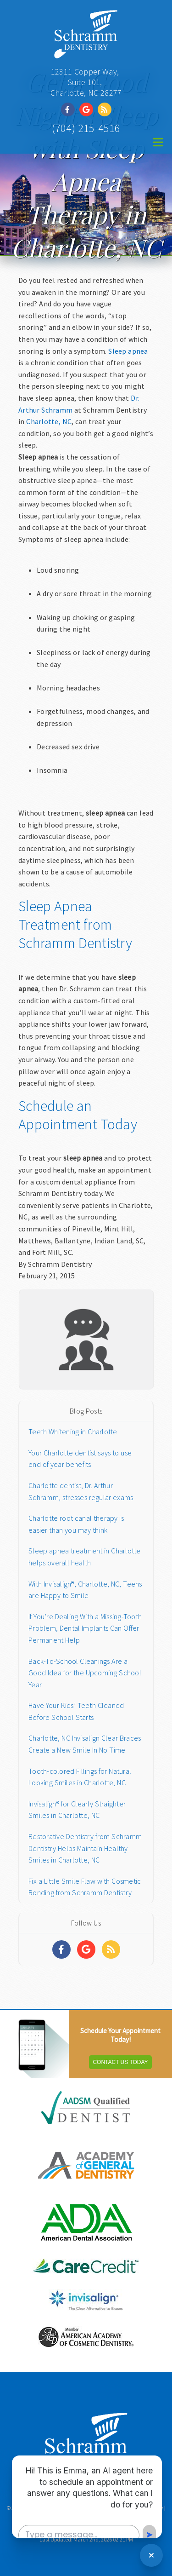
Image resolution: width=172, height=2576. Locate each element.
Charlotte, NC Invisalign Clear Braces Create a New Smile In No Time (84, 1743)
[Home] (86, 53)
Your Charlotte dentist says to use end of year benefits (80, 1458)
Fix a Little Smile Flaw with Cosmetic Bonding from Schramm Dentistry (84, 1887)
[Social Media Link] (70, 109)
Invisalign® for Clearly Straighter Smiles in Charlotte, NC (77, 1809)
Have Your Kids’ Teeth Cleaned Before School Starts (76, 1711)
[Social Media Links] (61, 1949)
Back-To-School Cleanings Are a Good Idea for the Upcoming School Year (84, 1672)
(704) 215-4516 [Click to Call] (86, 128)
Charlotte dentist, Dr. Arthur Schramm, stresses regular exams (80, 1491)
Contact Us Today (120, 2062)
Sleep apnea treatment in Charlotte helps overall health (84, 1556)
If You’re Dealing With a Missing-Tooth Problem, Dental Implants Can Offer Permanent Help (85, 1628)
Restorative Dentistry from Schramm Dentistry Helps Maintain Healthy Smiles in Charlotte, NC (85, 1848)
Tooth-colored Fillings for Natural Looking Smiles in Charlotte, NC (79, 1777)
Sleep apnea (128, 351)
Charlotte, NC (49, 421)
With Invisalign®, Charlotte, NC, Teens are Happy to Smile (85, 1589)
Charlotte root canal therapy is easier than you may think (76, 1524)
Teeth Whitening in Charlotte (72, 1431)
